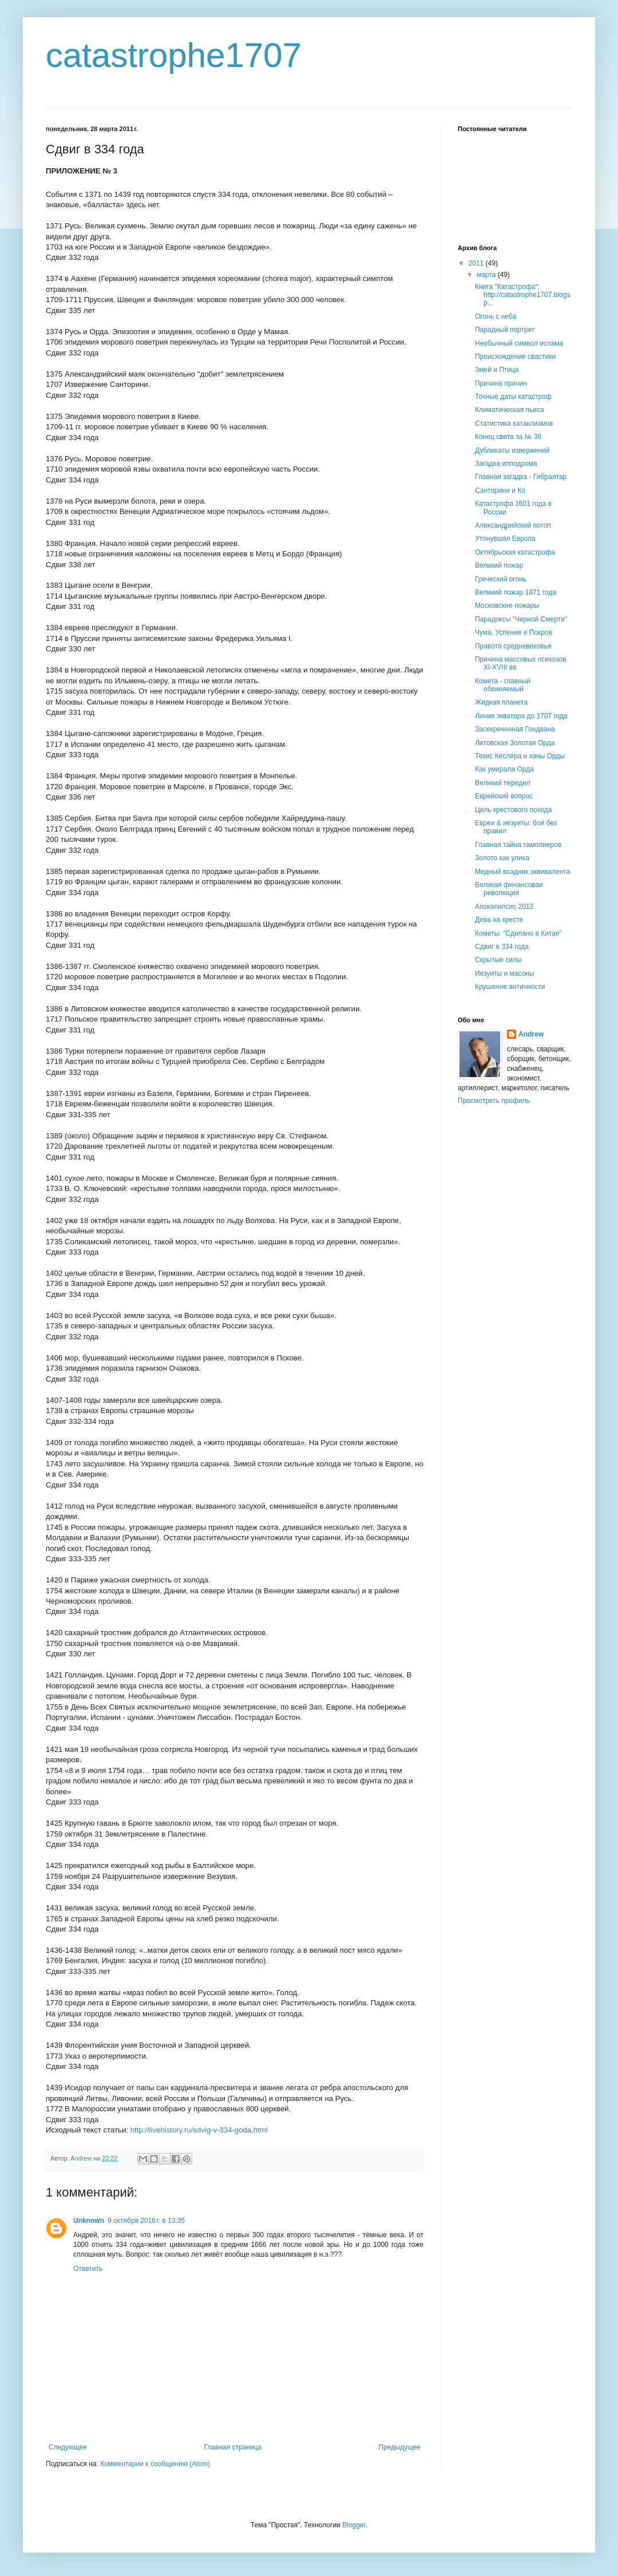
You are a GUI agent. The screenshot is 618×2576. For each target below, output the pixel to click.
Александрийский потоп (513, 525)
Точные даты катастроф (513, 397)
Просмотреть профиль (494, 1101)
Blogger (354, 2525)
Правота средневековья (513, 646)
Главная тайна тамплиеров (518, 845)
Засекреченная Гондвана (515, 729)
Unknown (88, 2221)
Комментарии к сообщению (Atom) (155, 2464)
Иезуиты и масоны (504, 974)
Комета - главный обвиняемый (502, 685)
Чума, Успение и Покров (513, 632)
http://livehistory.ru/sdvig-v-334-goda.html (199, 2130)
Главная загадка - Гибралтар (520, 477)
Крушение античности (510, 987)
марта (487, 275)
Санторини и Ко (500, 490)
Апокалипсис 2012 (504, 907)
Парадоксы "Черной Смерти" (521, 619)
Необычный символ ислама (519, 343)
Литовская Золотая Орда (514, 743)
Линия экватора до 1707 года (521, 716)
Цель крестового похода (513, 810)
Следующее (68, 2447)
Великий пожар (499, 565)
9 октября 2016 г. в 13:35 (146, 2221)
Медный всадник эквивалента (522, 872)
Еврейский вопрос (504, 796)
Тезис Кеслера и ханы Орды (520, 756)
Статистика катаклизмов (514, 424)
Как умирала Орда (504, 769)
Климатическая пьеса (509, 410)
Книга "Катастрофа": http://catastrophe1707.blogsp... (522, 295)
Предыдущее (400, 2447)
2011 (477, 263)
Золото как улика (502, 858)
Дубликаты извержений (512, 450)
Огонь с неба (495, 316)
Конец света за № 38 (508, 437)
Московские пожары (507, 606)
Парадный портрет (504, 330)
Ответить (87, 2269)
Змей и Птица (497, 370)
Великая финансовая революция (509, 889)
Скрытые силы (498, 960)
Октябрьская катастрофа (515, 552)
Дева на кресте (499, 920)
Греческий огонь (500, 579)
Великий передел (502, 783)
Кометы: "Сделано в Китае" (518, 933)
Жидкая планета (501, 702)
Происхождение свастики (515, 357)
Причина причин (501, 383)
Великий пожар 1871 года (515, 592)
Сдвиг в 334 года (502, 947)
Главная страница (233, 2447)
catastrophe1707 (174, 55)
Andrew (531, 1034)
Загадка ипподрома (506, 464)
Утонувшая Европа (505, 539)
